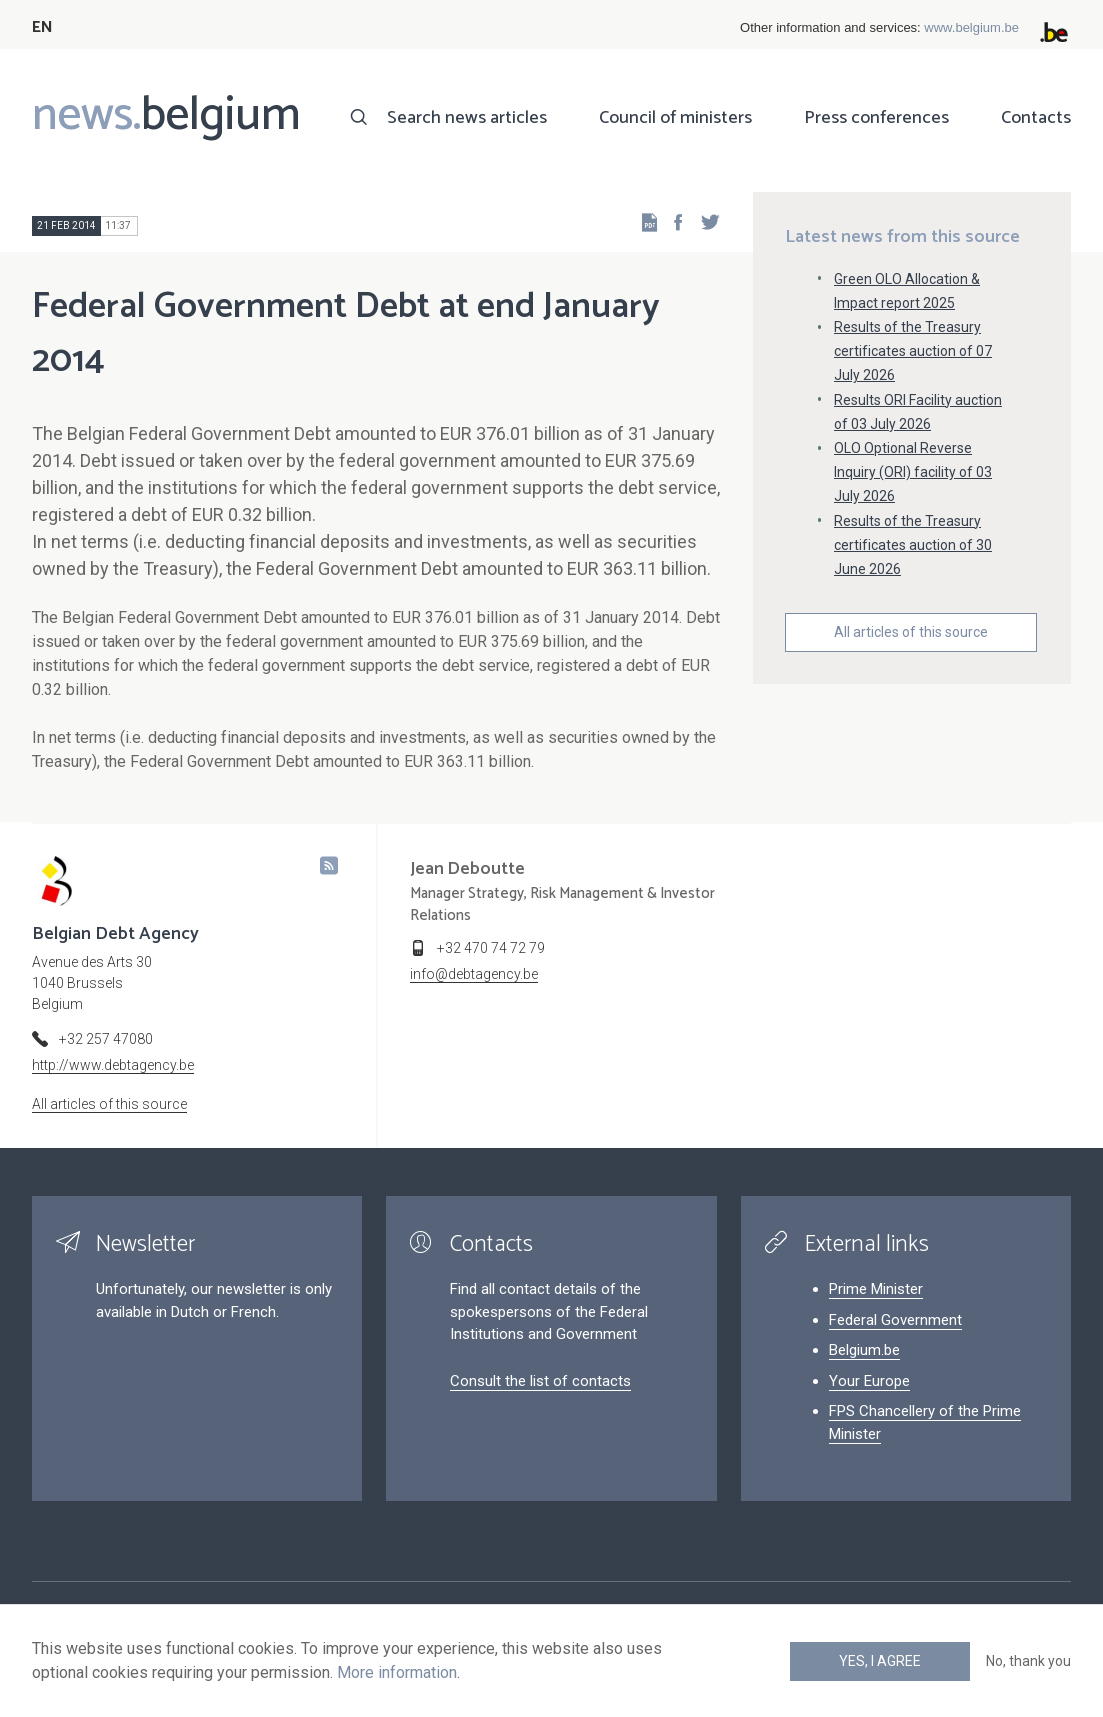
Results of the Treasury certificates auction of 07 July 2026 (913, 351)
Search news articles (467, 118)
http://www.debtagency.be (113, 1065)
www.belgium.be (971, 27)
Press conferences (876, 118)
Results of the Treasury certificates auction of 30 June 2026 (913, 545)
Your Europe (869, 1381)
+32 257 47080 (106, 1039)
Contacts (1036, 118)
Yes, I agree (880, 1661)
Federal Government (895, 1320)
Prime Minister (876, 1289)
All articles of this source (911, 632)
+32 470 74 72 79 (491, 948)
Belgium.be (864, 1350)
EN (42, 27)
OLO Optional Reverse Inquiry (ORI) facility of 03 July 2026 (913, 472)
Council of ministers (675, 118)
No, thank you (1028, 1661)
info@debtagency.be (474, 974)
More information (397, 1672)
